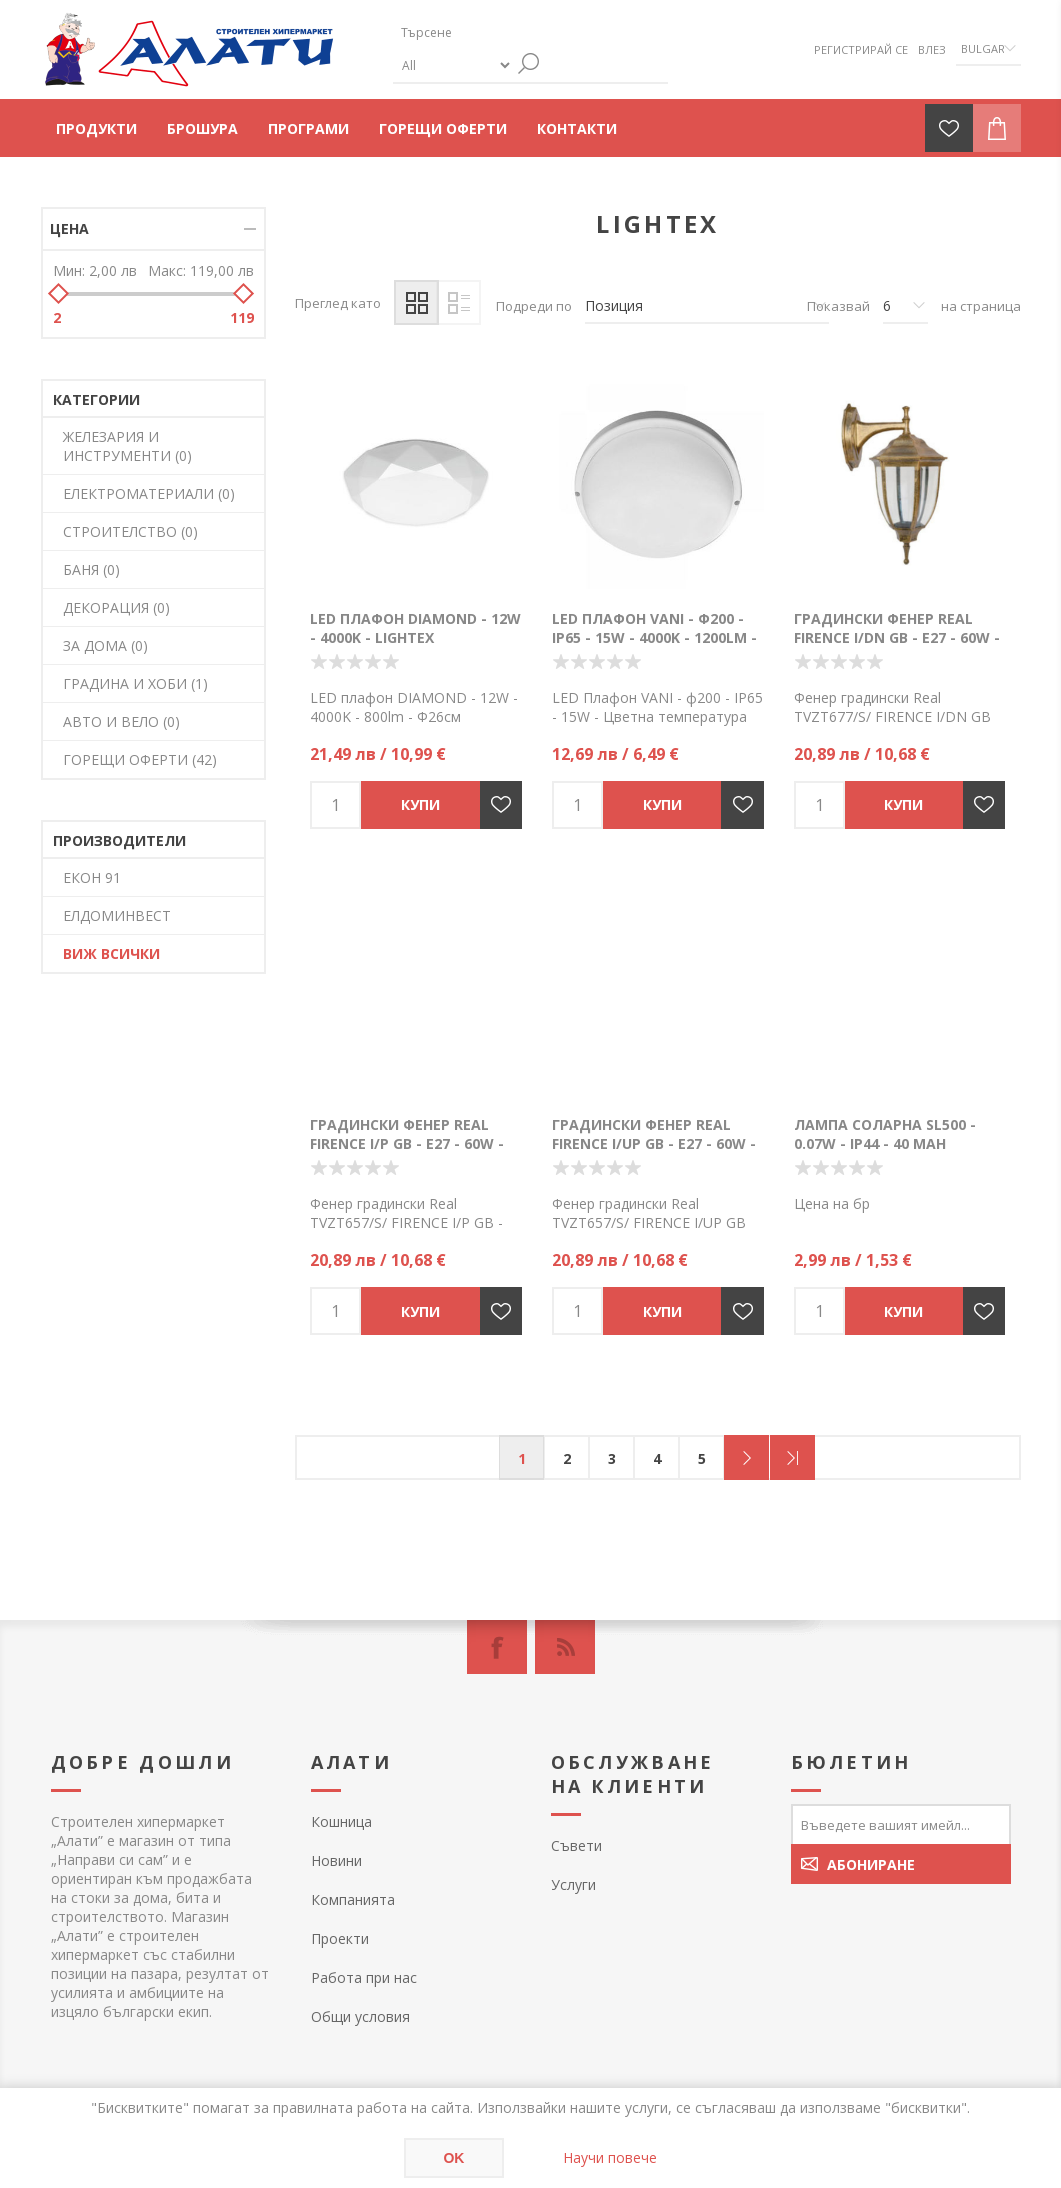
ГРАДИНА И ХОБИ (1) (135, 683)
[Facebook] (497, 1647)
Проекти (340, 1938)
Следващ (746, 1457)
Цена (69, 228)
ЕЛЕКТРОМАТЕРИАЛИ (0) (149, 493)
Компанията (353, 1899)
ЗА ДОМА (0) (105, 645)
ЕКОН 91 (92, 877)
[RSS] (565, 1647)
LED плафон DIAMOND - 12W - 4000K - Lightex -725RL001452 (415, 637)
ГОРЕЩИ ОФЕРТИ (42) (140, 759)
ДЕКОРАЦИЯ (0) (116, 607)
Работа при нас (364, 1977)
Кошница (341, 1821)
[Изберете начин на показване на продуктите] (707, 306)
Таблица (416, 302)
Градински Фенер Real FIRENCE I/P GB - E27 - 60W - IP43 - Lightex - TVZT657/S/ (409, 1143)
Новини (336, 1860)
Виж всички (111, 953)
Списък (458, 302)
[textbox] (488, 32)
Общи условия (360, 2016)
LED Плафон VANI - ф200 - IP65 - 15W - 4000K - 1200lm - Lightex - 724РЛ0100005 (654, 637)
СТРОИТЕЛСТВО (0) (130, 531)
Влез (932, 49)
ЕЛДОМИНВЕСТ (117, 915)
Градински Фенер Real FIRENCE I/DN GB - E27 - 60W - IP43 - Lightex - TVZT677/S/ (897, 637)
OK (453, 2158)
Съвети (576, 1845)
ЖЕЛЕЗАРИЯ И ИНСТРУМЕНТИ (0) (127, 446)
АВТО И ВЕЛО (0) (121, 721)
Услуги (573, 1884)
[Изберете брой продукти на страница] (905, 306)
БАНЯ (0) (91, 569)
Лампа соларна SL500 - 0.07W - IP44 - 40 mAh (885, 1134)
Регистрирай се (861, 49)
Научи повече (610, 2157)
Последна (792, 1457)
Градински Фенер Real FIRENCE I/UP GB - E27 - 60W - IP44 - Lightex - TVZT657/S (654, 1143)
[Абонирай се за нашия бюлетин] (901, 1824)
